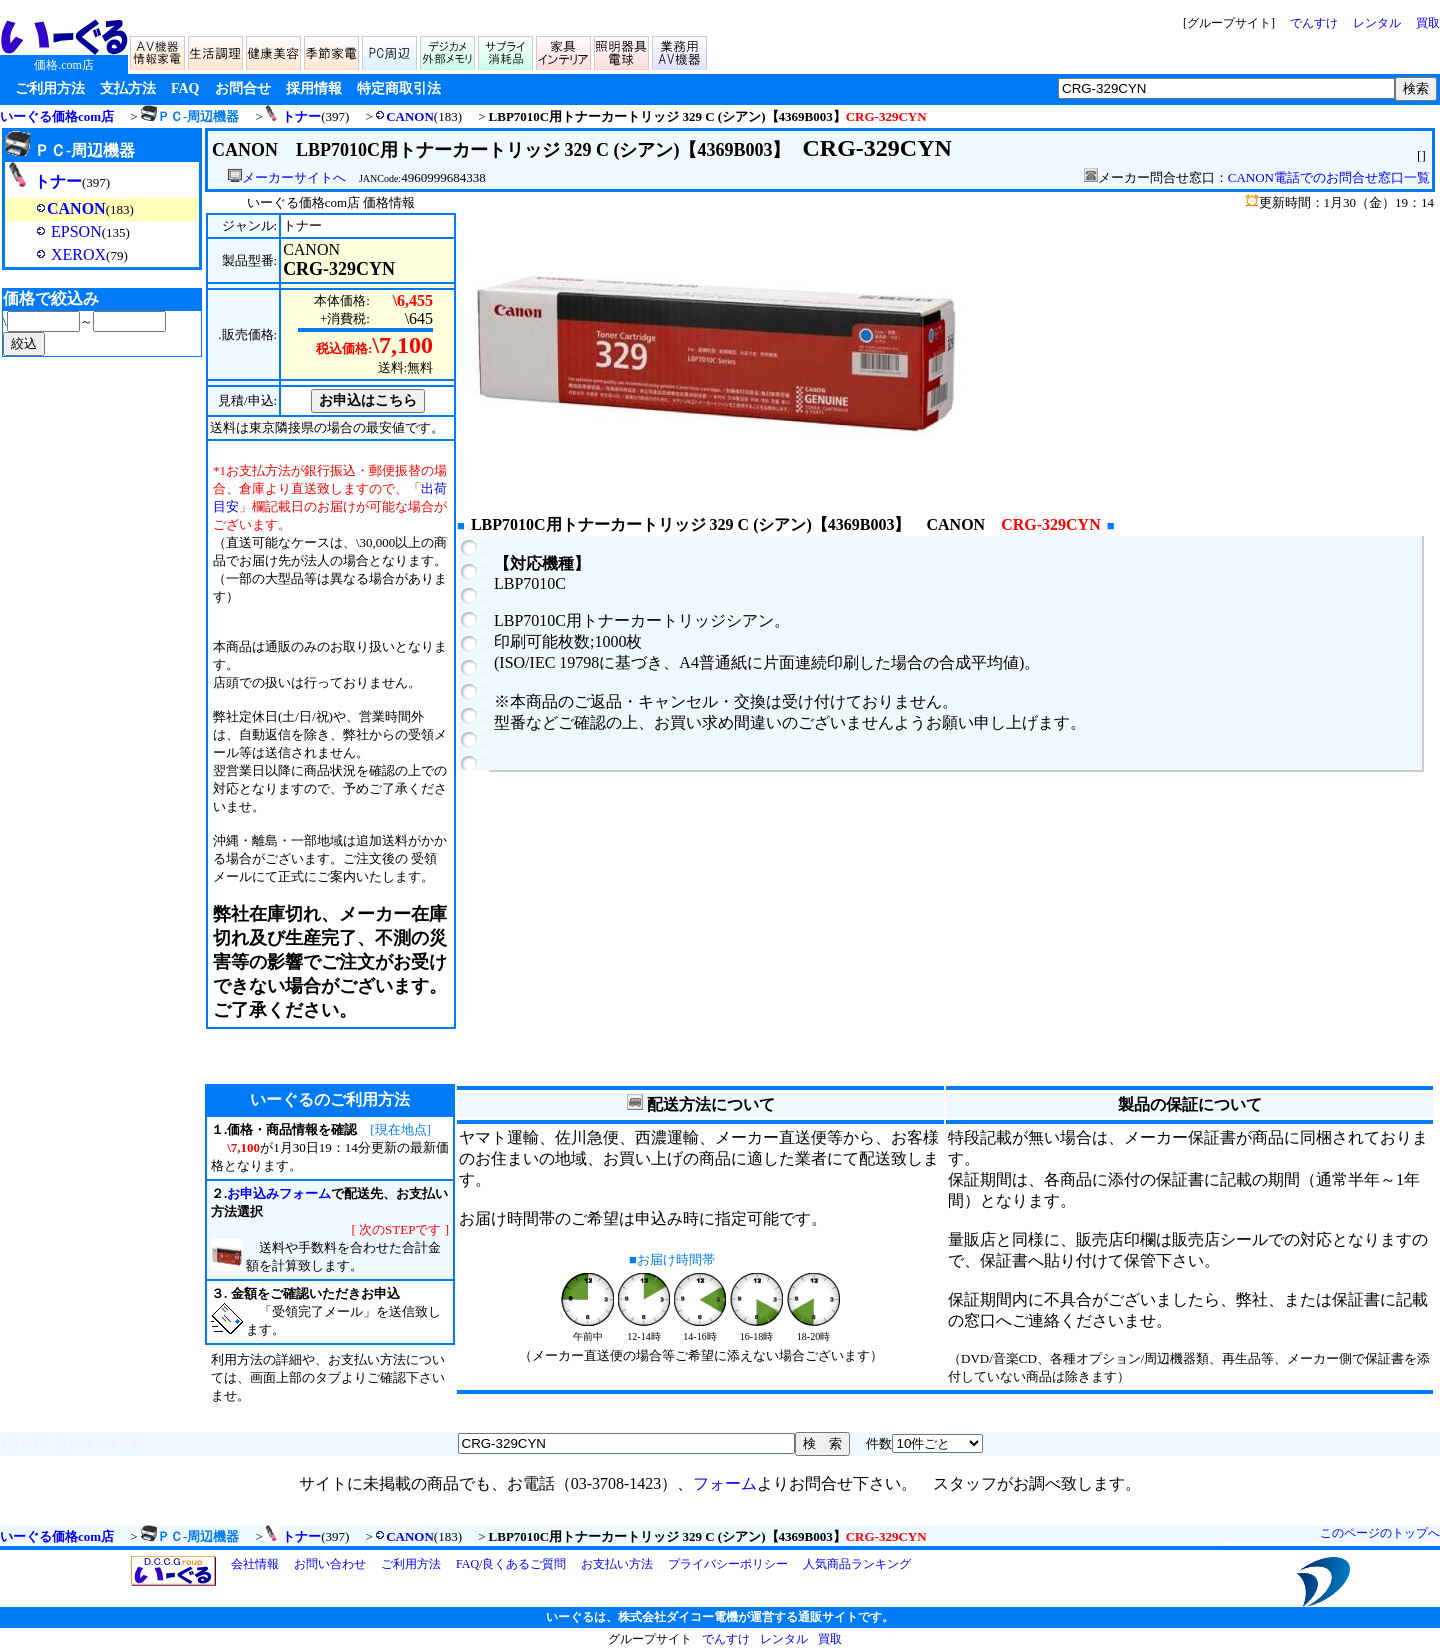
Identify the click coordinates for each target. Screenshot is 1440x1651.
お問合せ (243, 88)
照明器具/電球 (623, 50)
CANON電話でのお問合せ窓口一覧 (1329, 177)
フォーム (725, 1483)
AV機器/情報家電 (159, 50)
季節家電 (333, 50)
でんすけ (1314, 23)
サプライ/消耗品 (507, 50)
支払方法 (128, 88)
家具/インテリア (565, 50)
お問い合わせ (330, 1564)
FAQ (185, 88)
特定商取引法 (399, 88)
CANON (405, 116)
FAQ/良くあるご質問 (511, 1564)
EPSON (53, 231)
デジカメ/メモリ (449, 50)
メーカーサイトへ (287, 177)
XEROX (55, 254)
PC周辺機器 (391, 50)
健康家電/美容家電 (275, 50)
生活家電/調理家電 (217, 50)
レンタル (1377, 23)
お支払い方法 (617, 1564)
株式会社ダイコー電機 (678, 1617)
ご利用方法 (50, 88)
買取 (1428, 23)
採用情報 (314, 88)
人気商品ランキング (857, 1564)
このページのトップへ (1380, 1533)
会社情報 (255, 1564)
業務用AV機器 (681, 50)
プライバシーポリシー (728, 1564)
